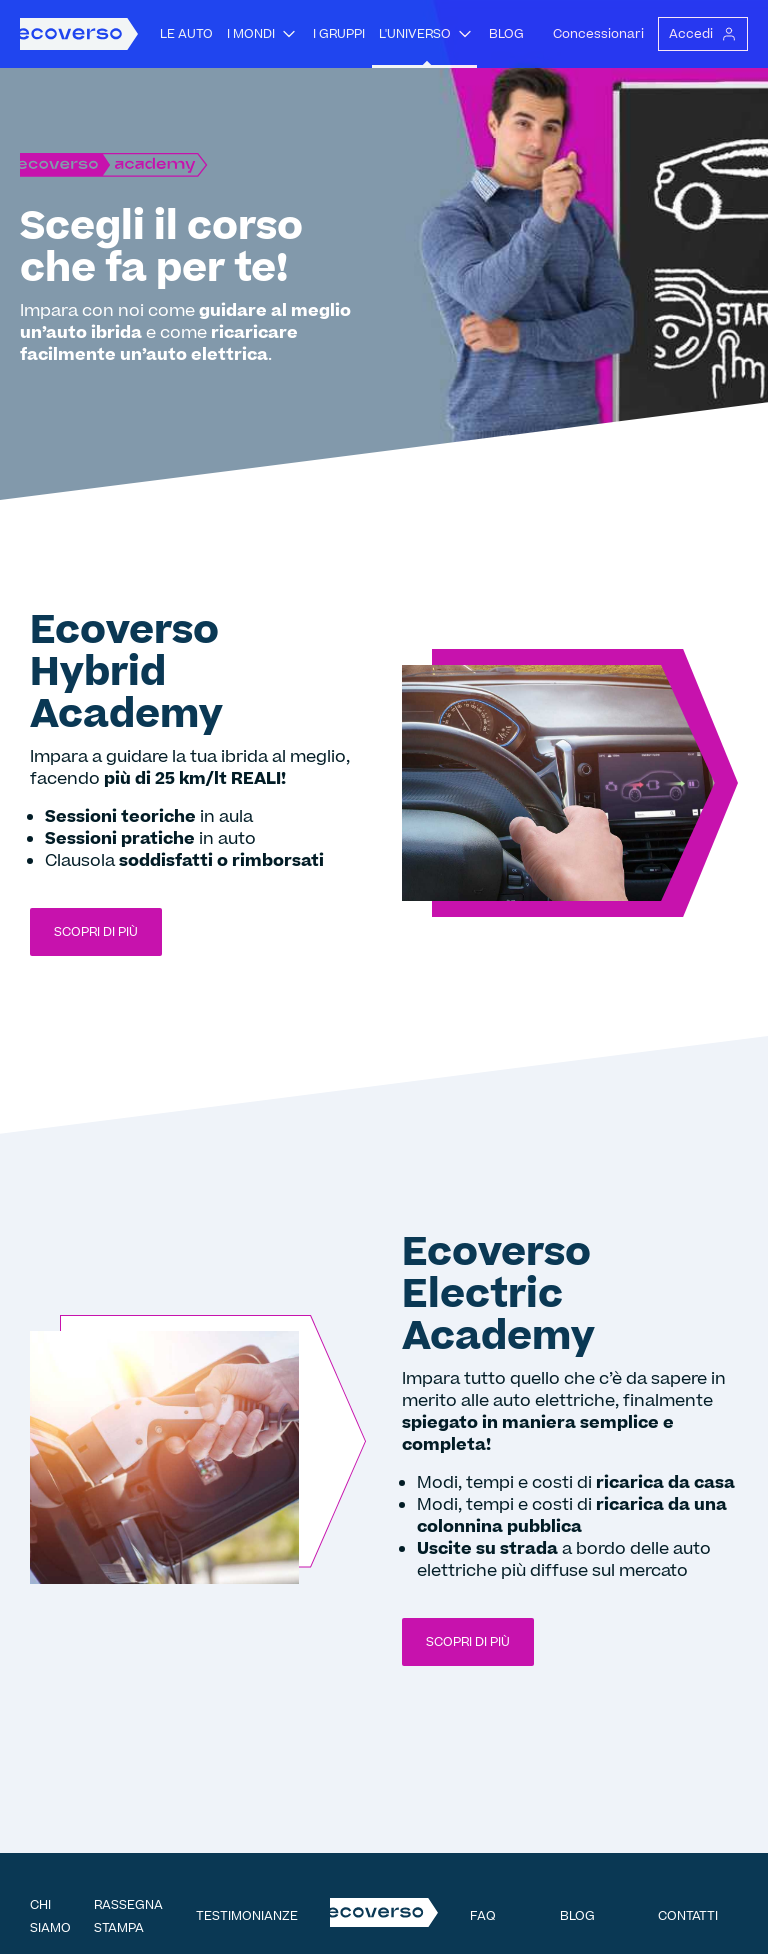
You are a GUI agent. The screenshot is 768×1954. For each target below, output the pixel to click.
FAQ (483, 1916)
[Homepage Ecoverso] (79, 34)
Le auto (186, 34)
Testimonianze (247, 1916)
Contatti (688, 1916)
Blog (506, 34)
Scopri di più (96, 932)
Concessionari (598, 34)
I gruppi (339, 34)
